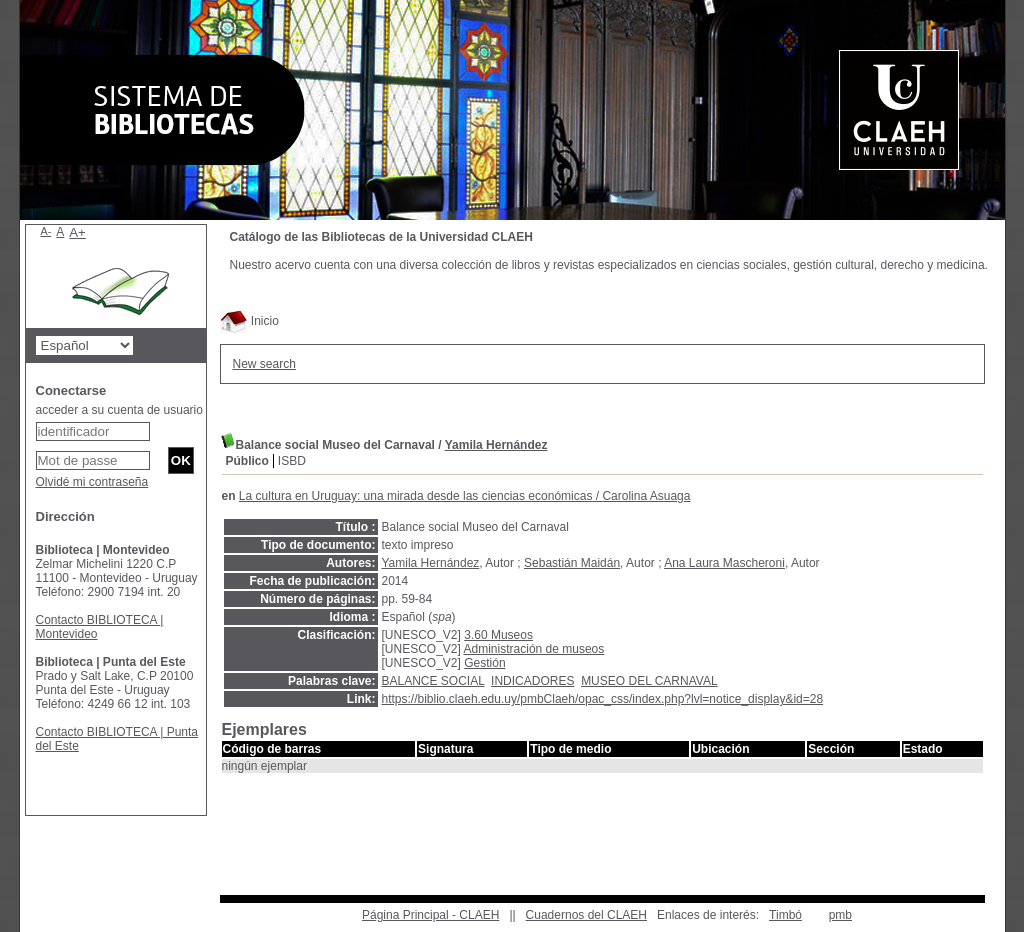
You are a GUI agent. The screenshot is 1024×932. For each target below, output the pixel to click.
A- (46, 231)
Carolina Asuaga (646, 496)
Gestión (484, 663)
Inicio (249, 321)
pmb (840, 915)
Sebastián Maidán (572, 563)
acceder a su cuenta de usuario (119, 410)
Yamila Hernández (496, 445)
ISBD (292, 461)
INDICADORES (532, 681)
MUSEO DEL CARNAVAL (649, 681)
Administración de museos (534, 649)
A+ (77, 232)
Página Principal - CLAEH (430, 915)
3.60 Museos (498, 635)
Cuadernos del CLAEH (586, 915)
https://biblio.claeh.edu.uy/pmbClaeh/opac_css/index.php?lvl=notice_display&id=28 (603, 699)
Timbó (785, 915)
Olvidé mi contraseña (92, 482)
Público (247, 461)
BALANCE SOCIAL (433, 681)
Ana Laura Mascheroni (724, 563)
